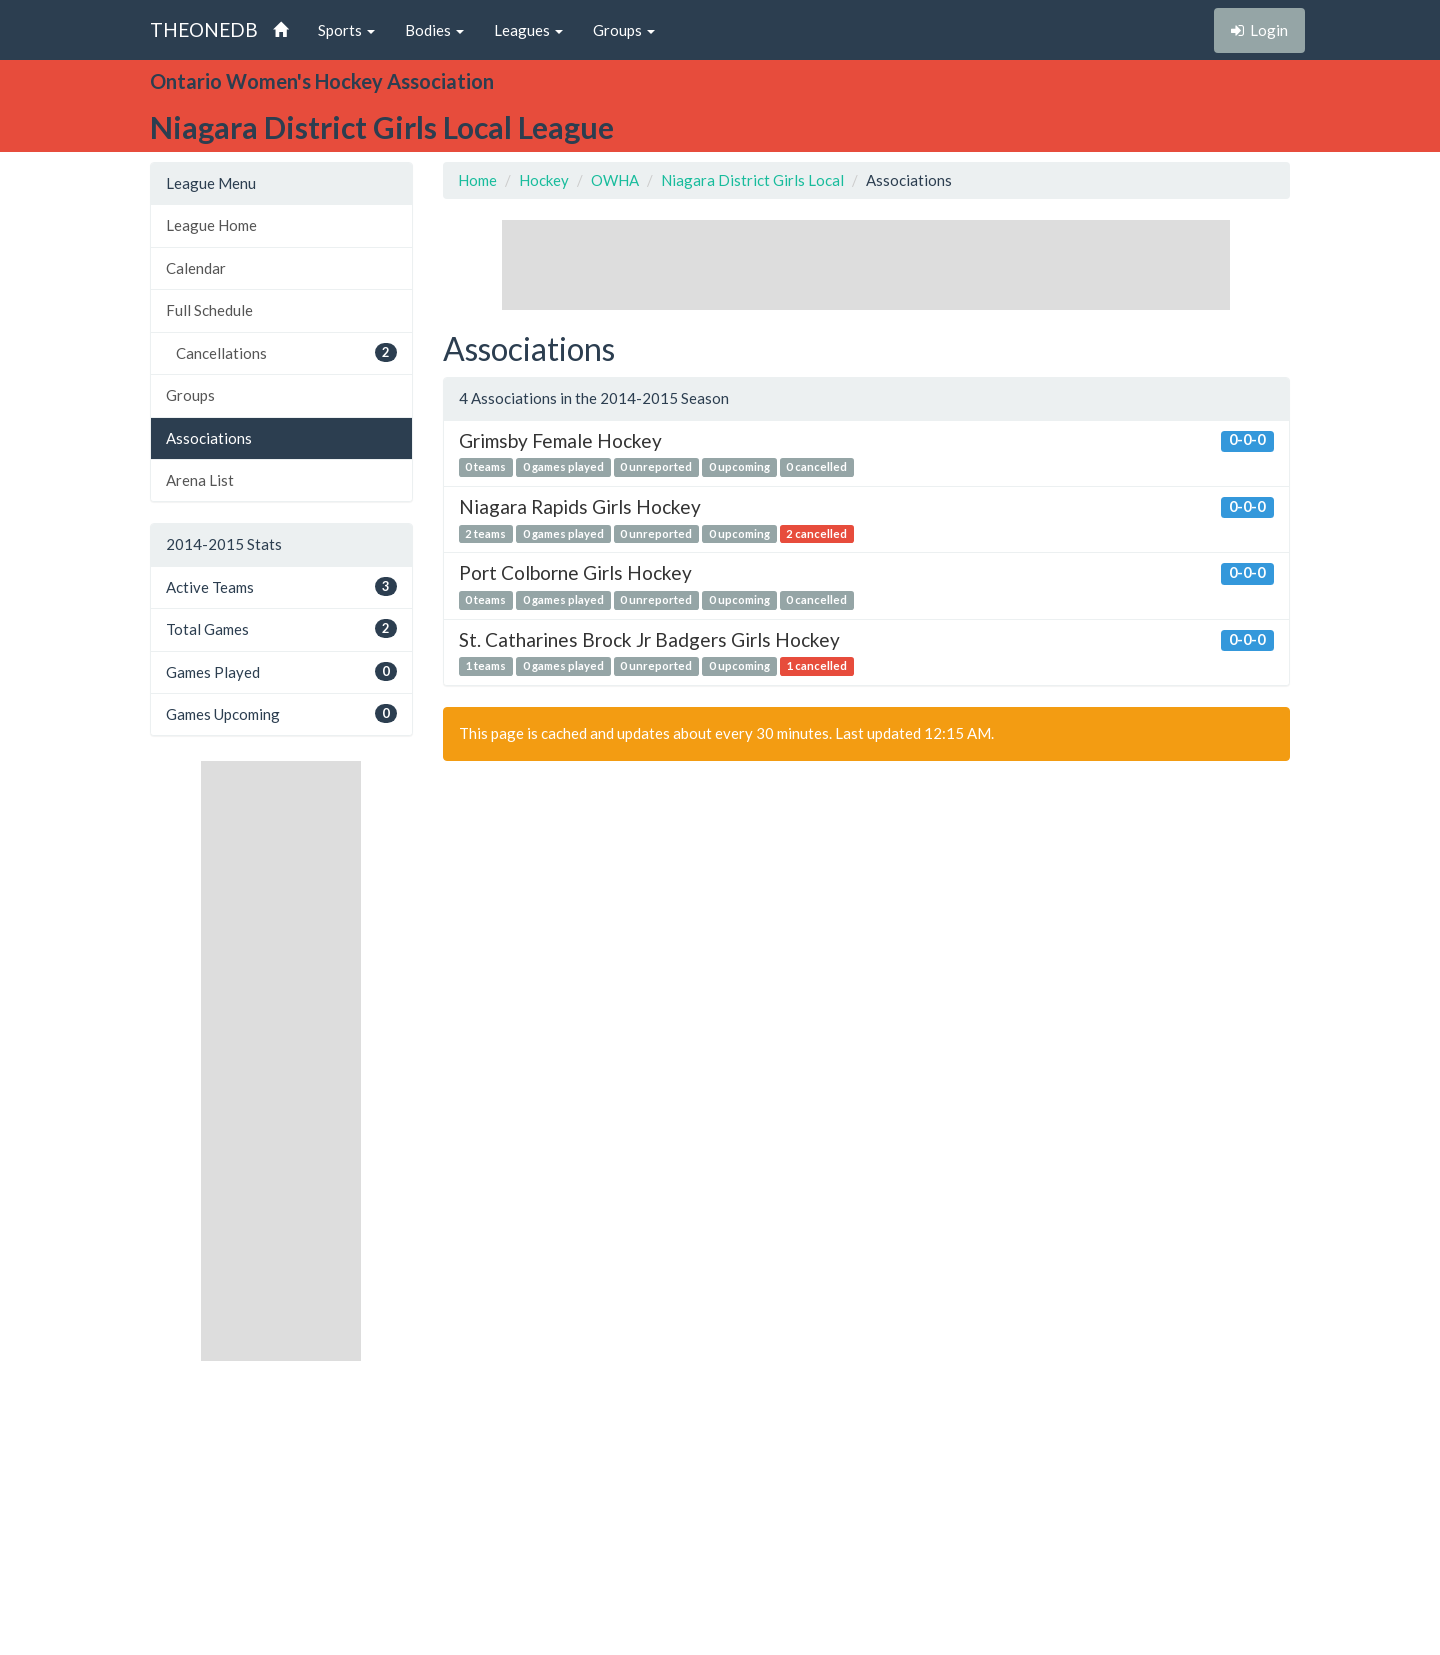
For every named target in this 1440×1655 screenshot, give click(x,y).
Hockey (544, 180)
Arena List (200, 480)
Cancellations (286, 352)
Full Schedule (209, 310)
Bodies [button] (434, 30)
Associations (209, 438)
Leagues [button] (528, 30)
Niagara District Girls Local (752, 180)
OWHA (615, 180)
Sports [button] (346, 30)
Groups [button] (624, 30)
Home (477, 180)
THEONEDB (204, 29)
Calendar (196, 268)
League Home (211, 225)
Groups (190, 395)
